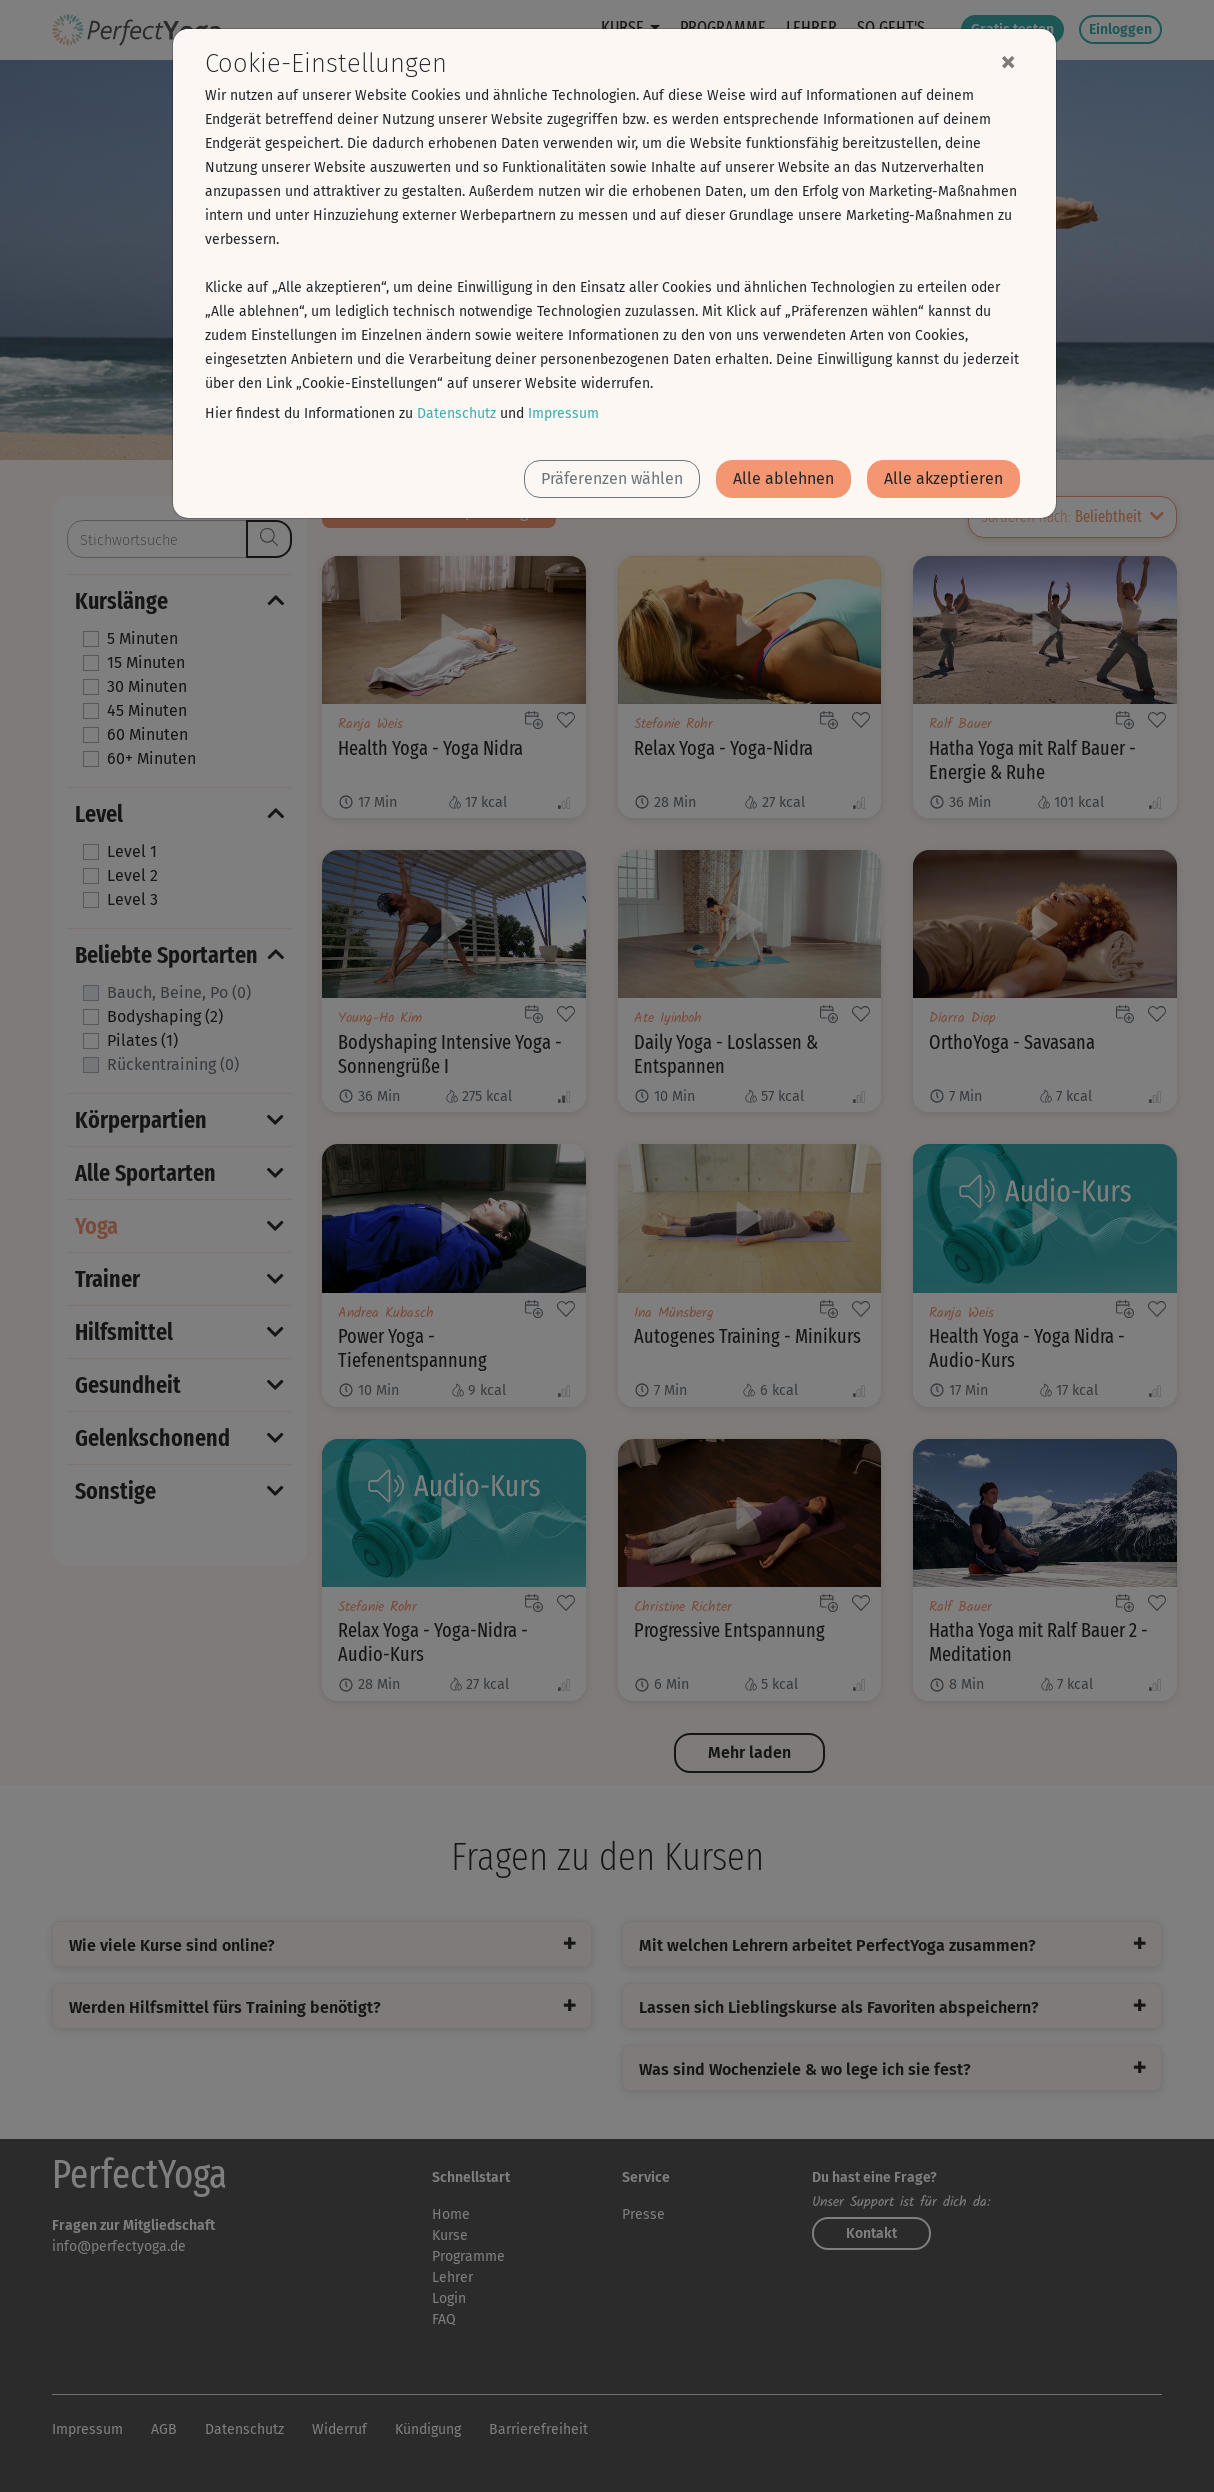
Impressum (563, 413)
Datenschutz (456, 413)
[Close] (1008, 61)
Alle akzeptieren (943, 478)
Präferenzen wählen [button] (612, 478)
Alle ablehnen (783, 478)
